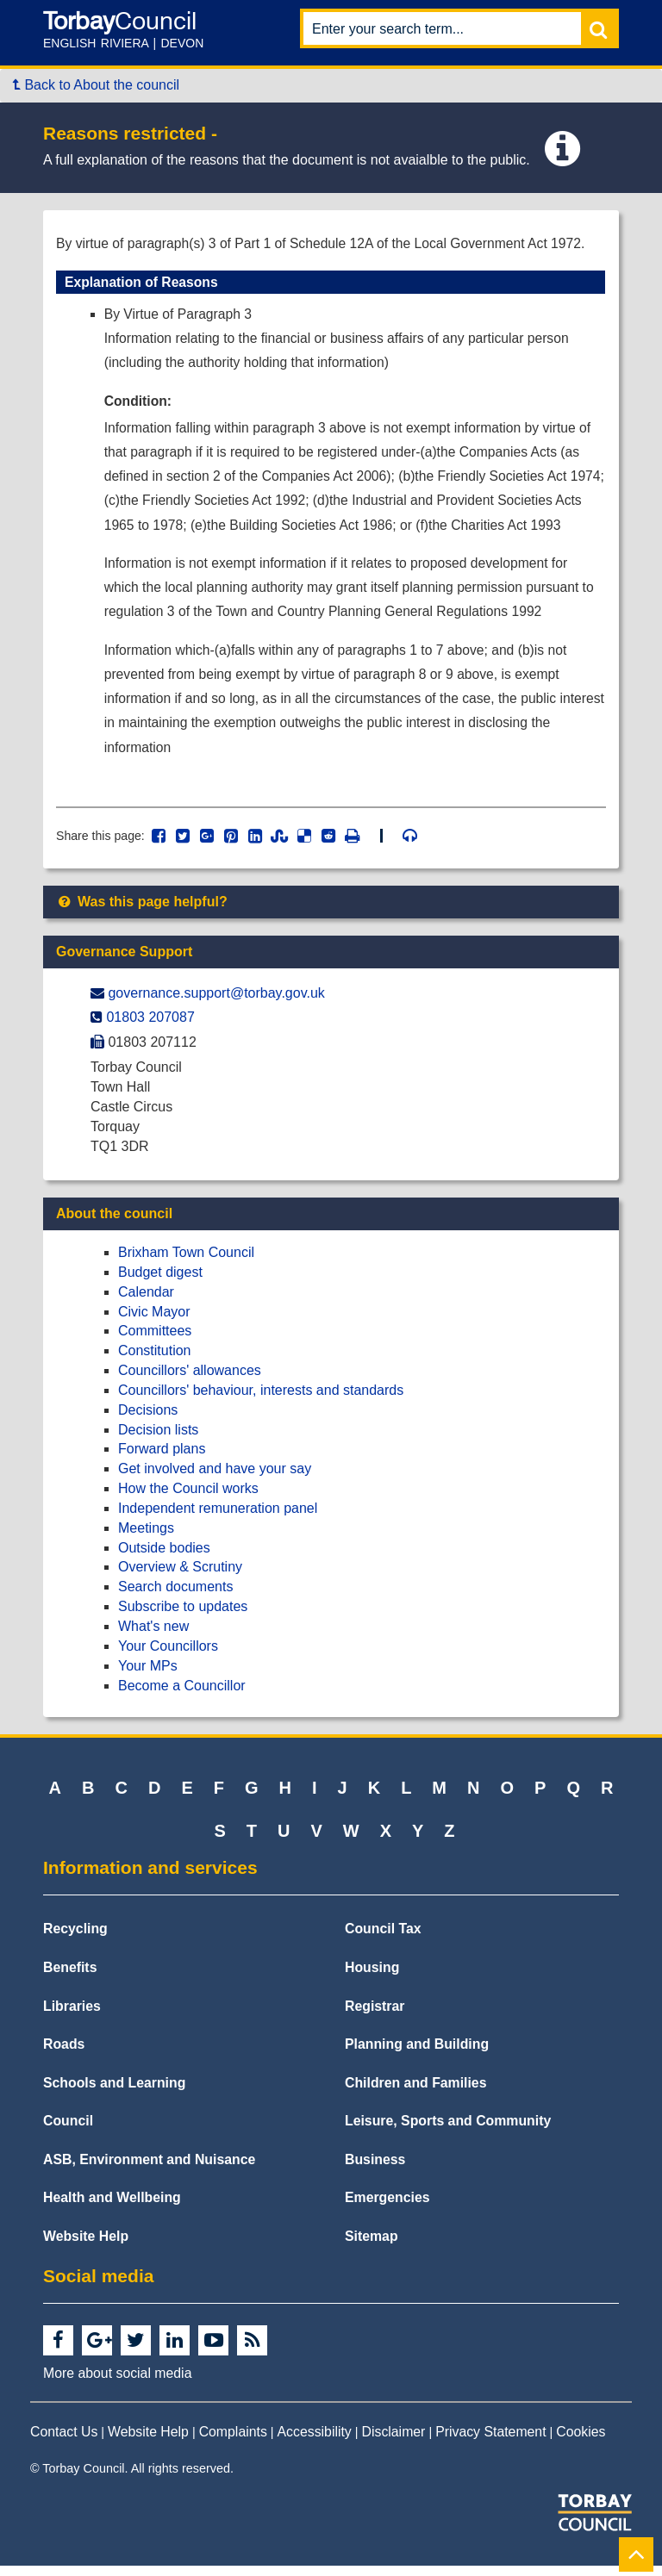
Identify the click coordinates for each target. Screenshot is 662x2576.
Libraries (72, 2015)
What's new (153, 1636)
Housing (372, 1977)
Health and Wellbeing (112, 2207)
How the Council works (188, 1498)
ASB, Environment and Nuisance (149, 2169)
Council (68, 2131)
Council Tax (383, 1939)
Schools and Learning (114, 2092)
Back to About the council (96, 85)
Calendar (146, 1301)
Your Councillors (168, 1655)
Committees (154, 1341)
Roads (63, 2054)
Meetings (146, 1537)
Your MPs (148, 1675)
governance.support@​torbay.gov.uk (216, 1002)
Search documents (175, 1597)
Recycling (75, 1939)
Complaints (233, 2441)
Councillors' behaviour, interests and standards (260, 1399)
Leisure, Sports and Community (448, 2131)
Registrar (375, 2015)
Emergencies (387, 2207)
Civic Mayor (154, 1321)
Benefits (70, 1977)
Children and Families (415, 2092)
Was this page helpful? (142, 912)
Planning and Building (417, 2054)
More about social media (117, 2383)
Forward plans (161, 1459)
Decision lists (158, 1439)
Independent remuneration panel (217, 1517)
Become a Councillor (182, 1695)
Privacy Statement (490, 2441)
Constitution (154, 1360)
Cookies (580, 2441)
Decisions (148, 1419)
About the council (114, 1223)
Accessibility (315, 2441)
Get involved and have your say (214, 1479)
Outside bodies (164, 1557)
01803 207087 (150, 1027)
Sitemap (371, 2245)
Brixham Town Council (186, 1262)
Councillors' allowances (189, 1380)
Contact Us (63, 2441)
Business (375, 2169)
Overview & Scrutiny (180, 1577)
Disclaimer (394, 2441)
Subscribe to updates (182, 1616)
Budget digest (160, 1281)
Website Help (85, 2245)
